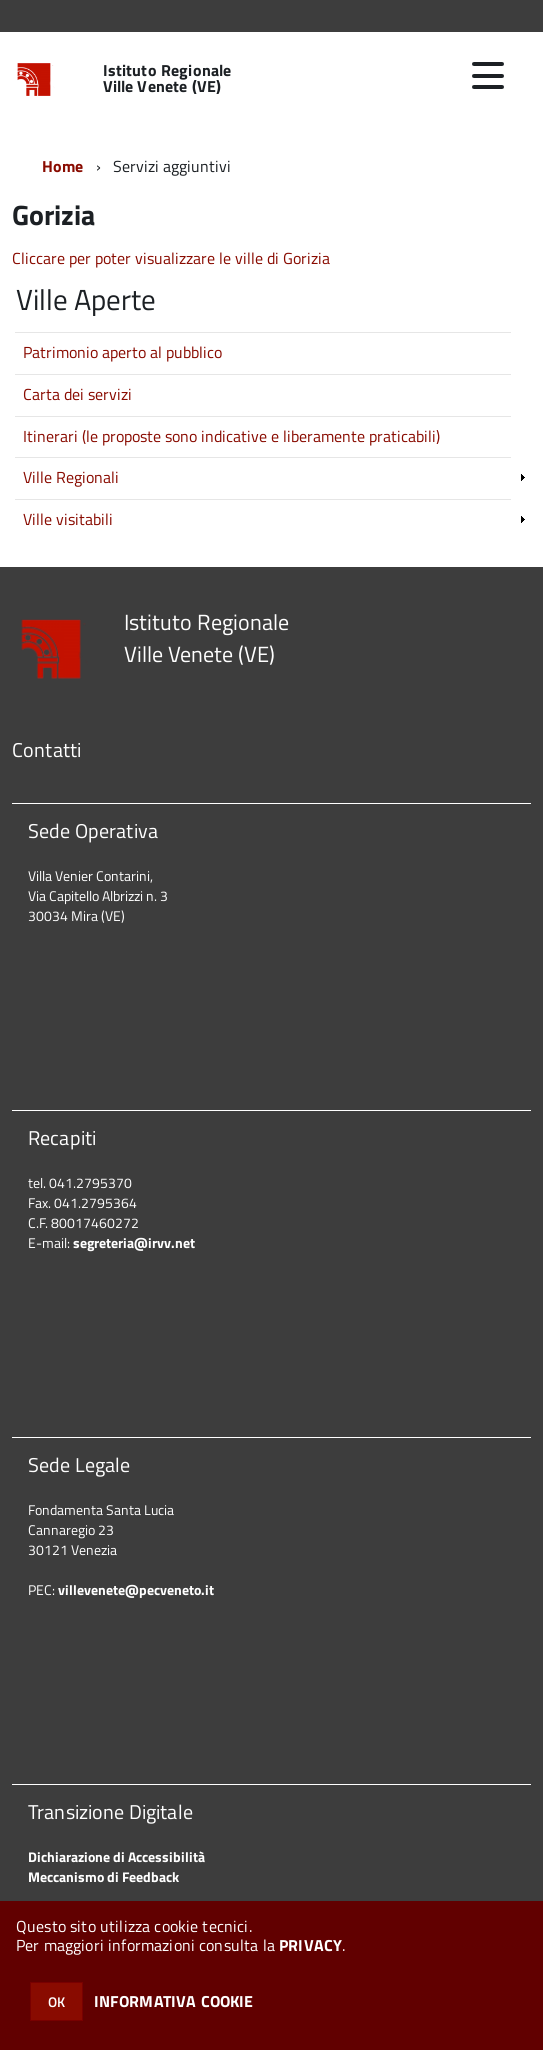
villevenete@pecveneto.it (136, 1589)
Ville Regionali (71, 477)
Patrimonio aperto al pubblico (122, 352)
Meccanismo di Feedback (103, 1876)
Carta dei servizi (77, 394)
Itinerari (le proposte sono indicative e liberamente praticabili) (231, 436)
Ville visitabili (68, 519)
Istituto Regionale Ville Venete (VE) (167, 78)
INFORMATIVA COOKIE (174, 2001)
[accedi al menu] (488, 76)
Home (63, 166)
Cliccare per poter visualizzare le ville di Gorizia (171, 258)
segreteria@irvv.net (134, 1242)
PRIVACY (310, 1945)
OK (56, 2001)
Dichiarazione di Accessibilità (116, 1856)
